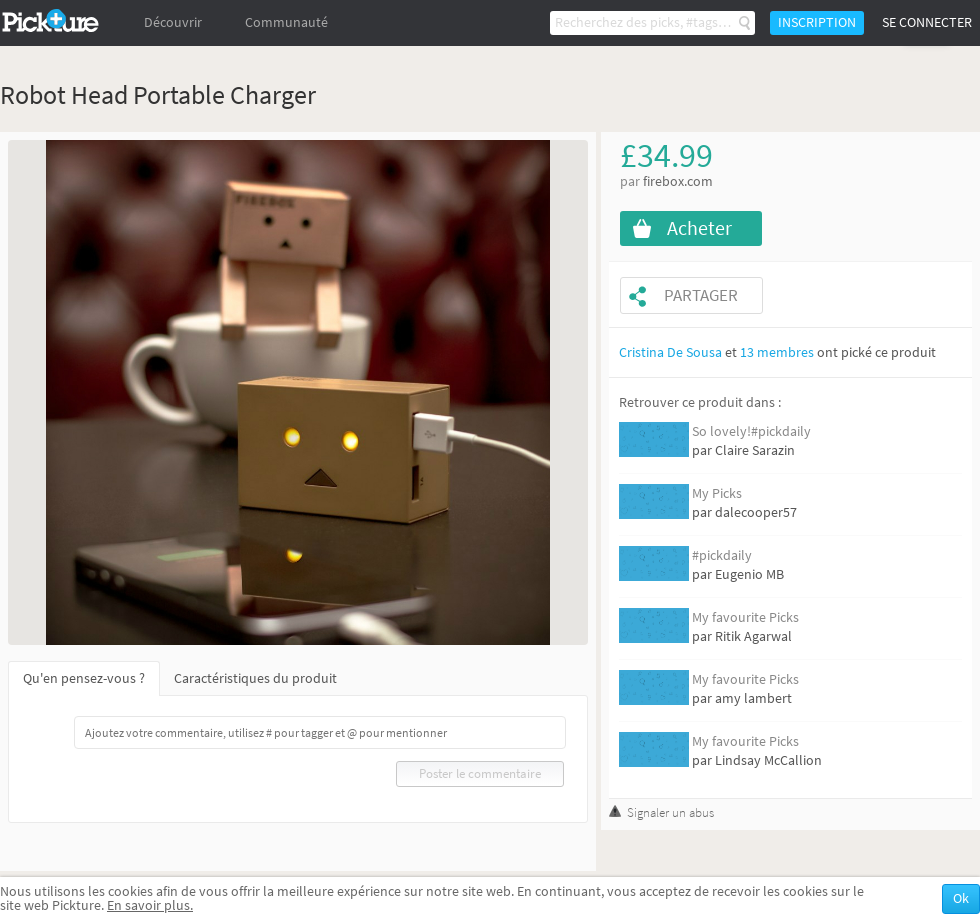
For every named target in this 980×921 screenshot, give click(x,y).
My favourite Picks (745, 617)
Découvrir (173, 22)
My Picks (717, 493)
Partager (701, 295)
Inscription (817, 22)
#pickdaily (722, 555)
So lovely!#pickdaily (751, 431)
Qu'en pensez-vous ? (84, 678)
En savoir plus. (150, 905)
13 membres (777, 352)
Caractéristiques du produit (255, 678)
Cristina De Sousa (670, 352)
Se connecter (927, 22)
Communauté (286, 22)
